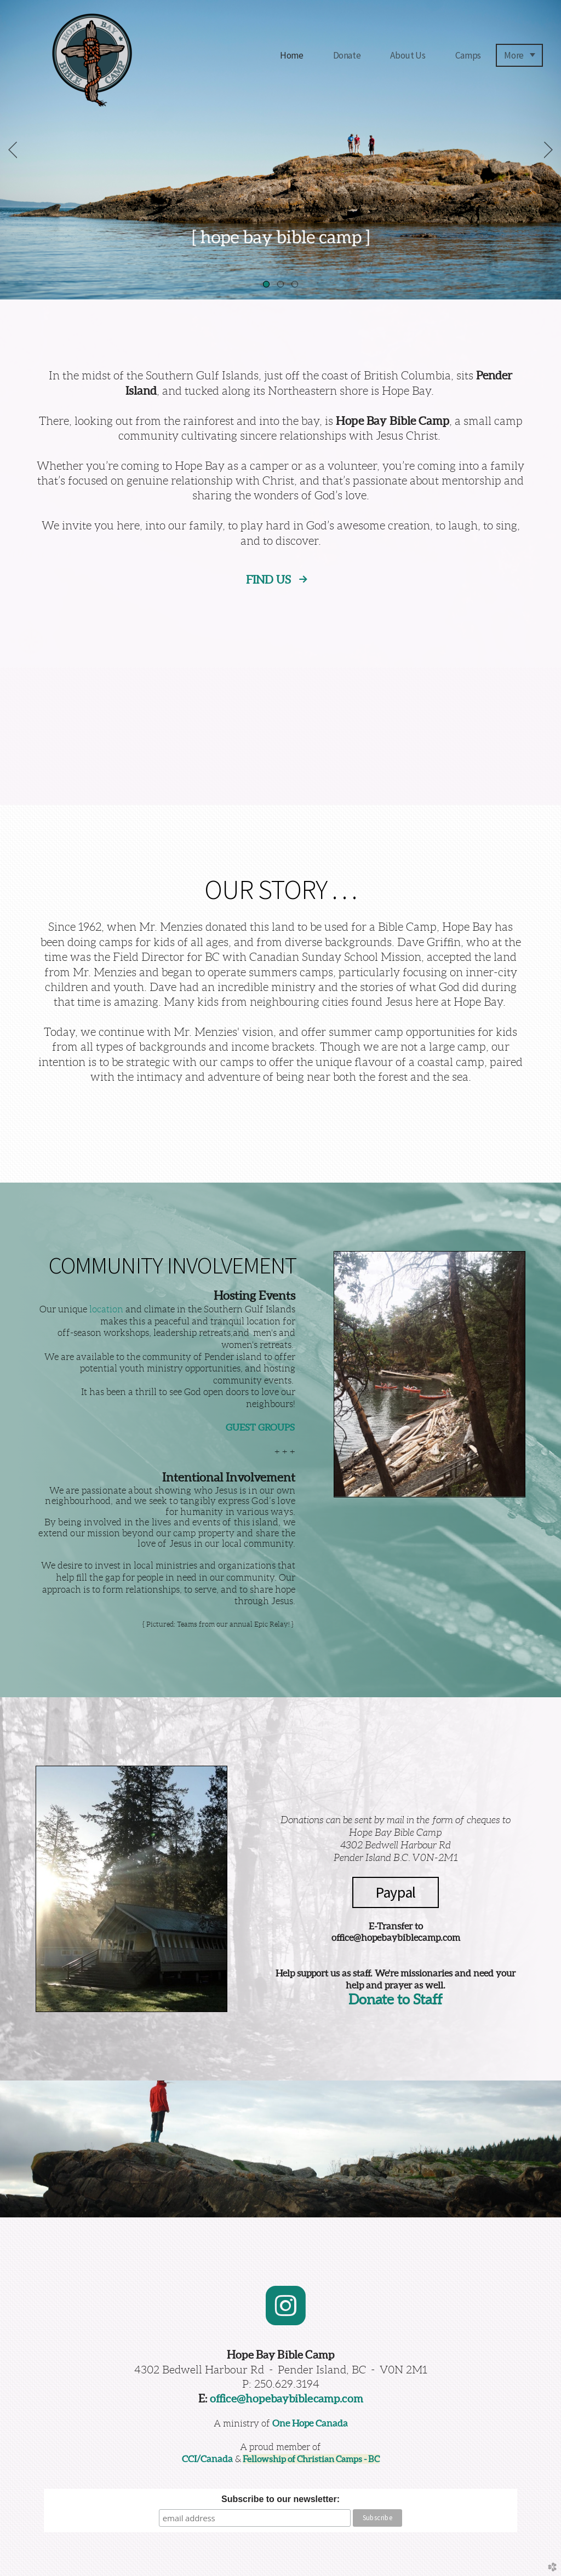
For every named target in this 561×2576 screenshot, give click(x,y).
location (106, 1309)
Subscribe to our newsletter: (280, 2499)
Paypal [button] (395, 1892)
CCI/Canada (207, 2459)
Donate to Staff (395, 1999)
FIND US (270, 579)
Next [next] (548, 150)
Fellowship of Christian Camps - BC (311, 2459)
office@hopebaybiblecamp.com (286, 2398)
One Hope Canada (310, 2423)
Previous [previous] (12, 150)
